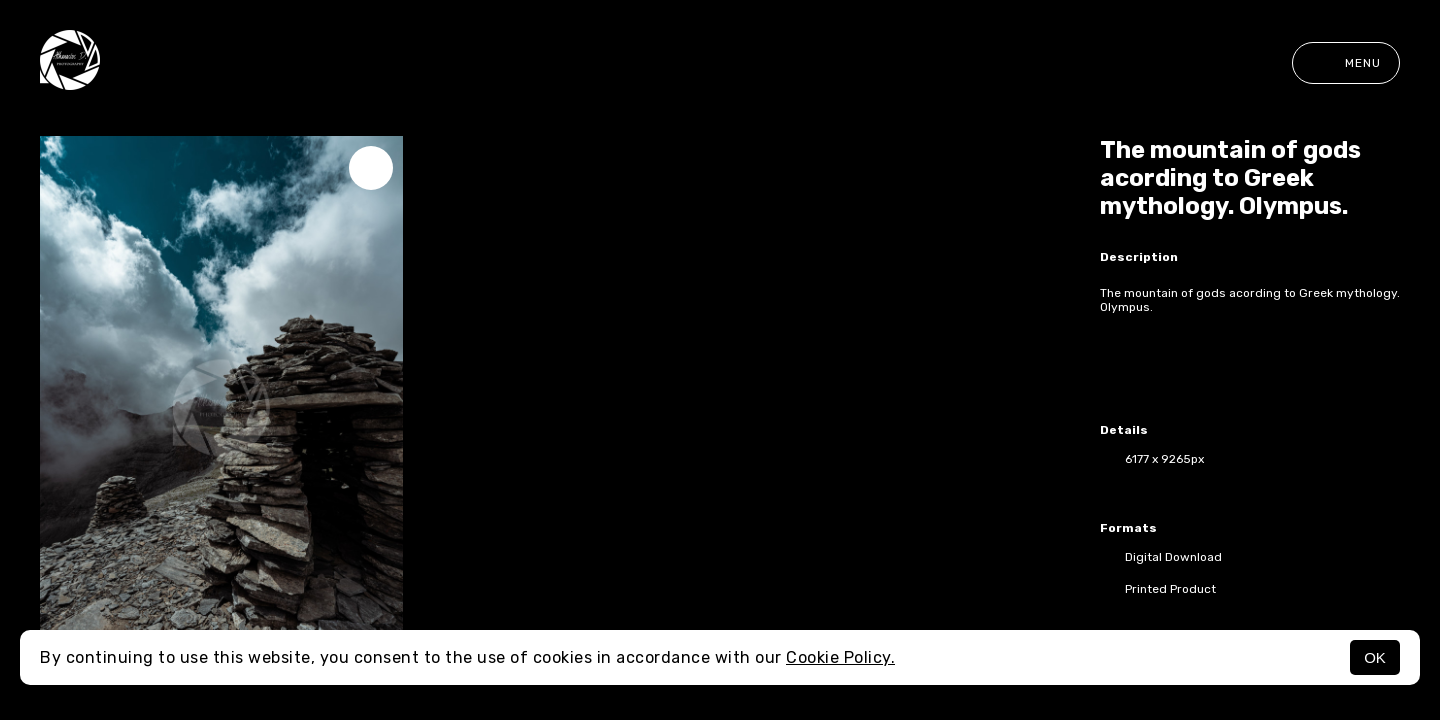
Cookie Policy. (840, 657)
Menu (1346, 63)
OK (1375, 657)
